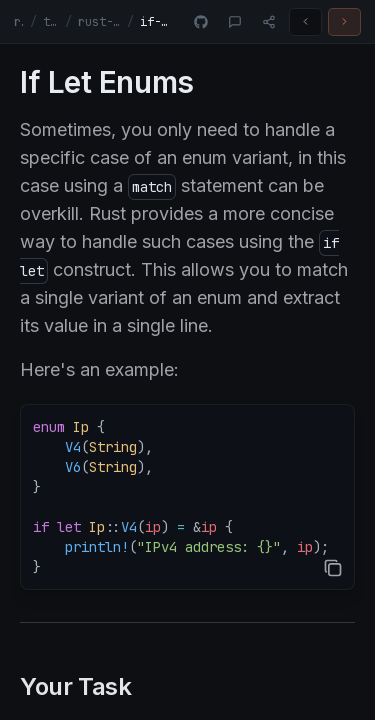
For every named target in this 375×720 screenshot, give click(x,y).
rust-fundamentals (100, 22)
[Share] (269, 22)
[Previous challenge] (305, 22)
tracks (50, 22)
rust (19, 22)
